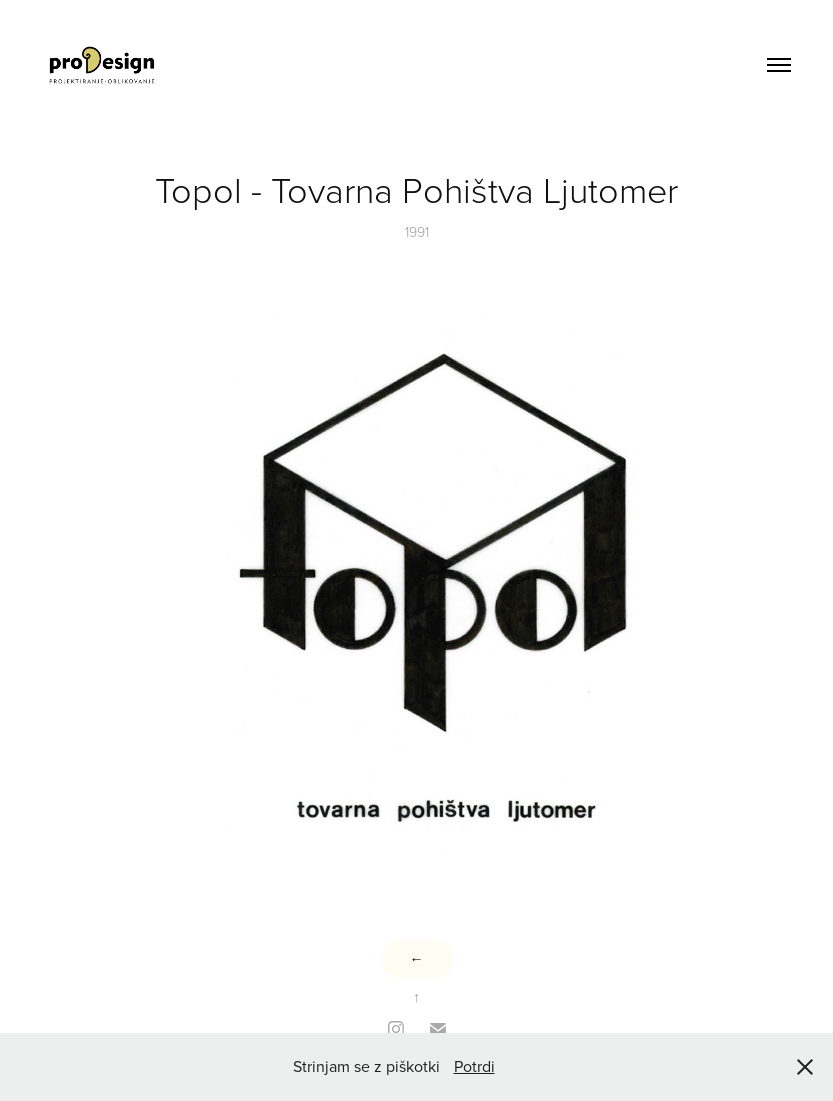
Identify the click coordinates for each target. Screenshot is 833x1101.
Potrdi (474, 1066)
